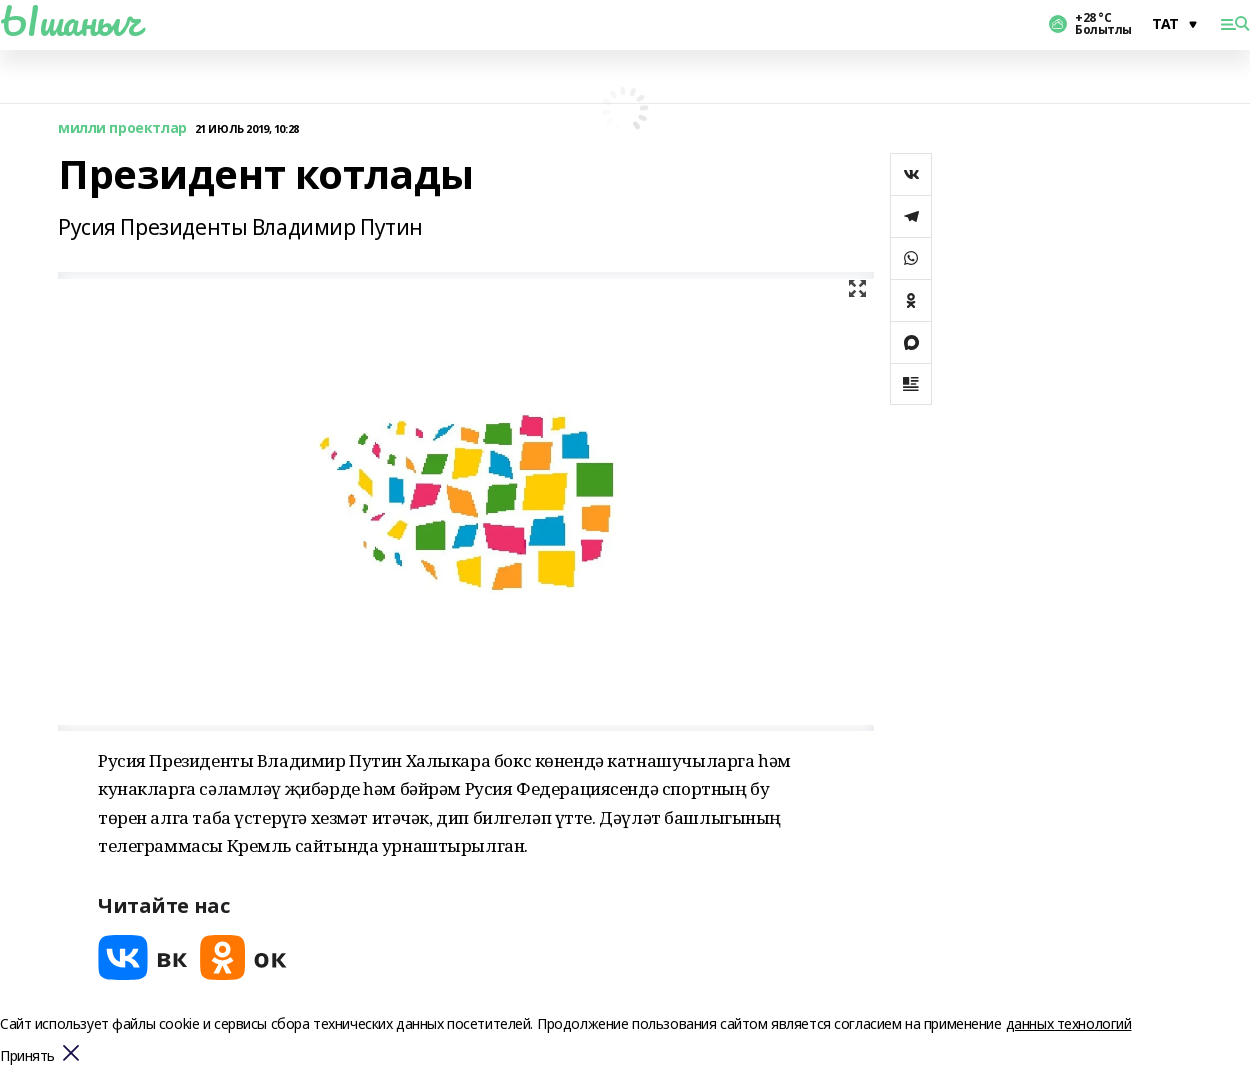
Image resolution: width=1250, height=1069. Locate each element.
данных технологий (1069, 1023)
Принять (27, 1056)
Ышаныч (70, 21)
